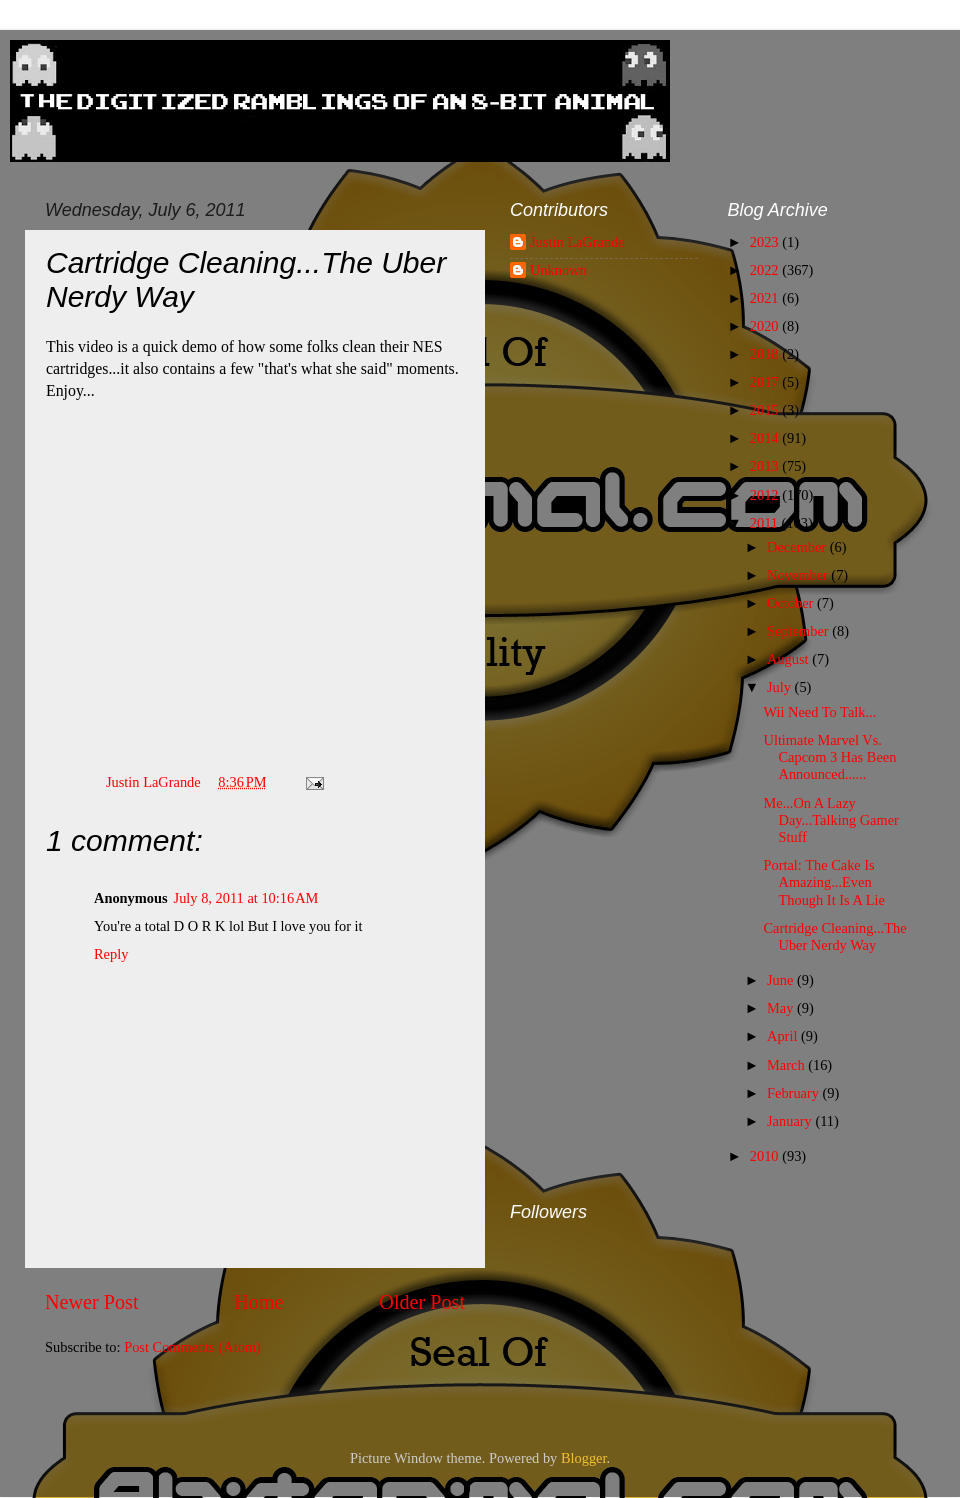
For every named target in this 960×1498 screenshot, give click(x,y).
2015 (766, 410)
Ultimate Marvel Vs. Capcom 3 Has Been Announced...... (829, 757)
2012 (766, 495)
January (791, 1121)
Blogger (584, 1458)
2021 (766, 298)
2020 (766, 326)
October (792, 603)
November (799, 575)
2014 (766, 438)
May (782, 1008)
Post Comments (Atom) (192, 1347)
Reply (111, 954)
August (789, 659)
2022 (766, 270)
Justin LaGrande (577, 242)
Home (258, 1302)
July (781, 687)
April (784, 1036)
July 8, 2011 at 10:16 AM (246, 898)
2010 (766, 1156)
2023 (766, 242)
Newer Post (92, 1302)
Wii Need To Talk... (819, 712)
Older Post (422, 1302)
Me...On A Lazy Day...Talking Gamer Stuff (830, 820)
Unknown (558, 270)
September (799, 631)
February (795, 1093)
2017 (766, 382)
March (787, 1065)
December (798, 547)
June (782, 980)
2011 (766, 523)
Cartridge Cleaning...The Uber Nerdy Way (834, 936)
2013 (766, 466)
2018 (766, 354)
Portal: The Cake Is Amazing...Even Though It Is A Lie (823, 882)
